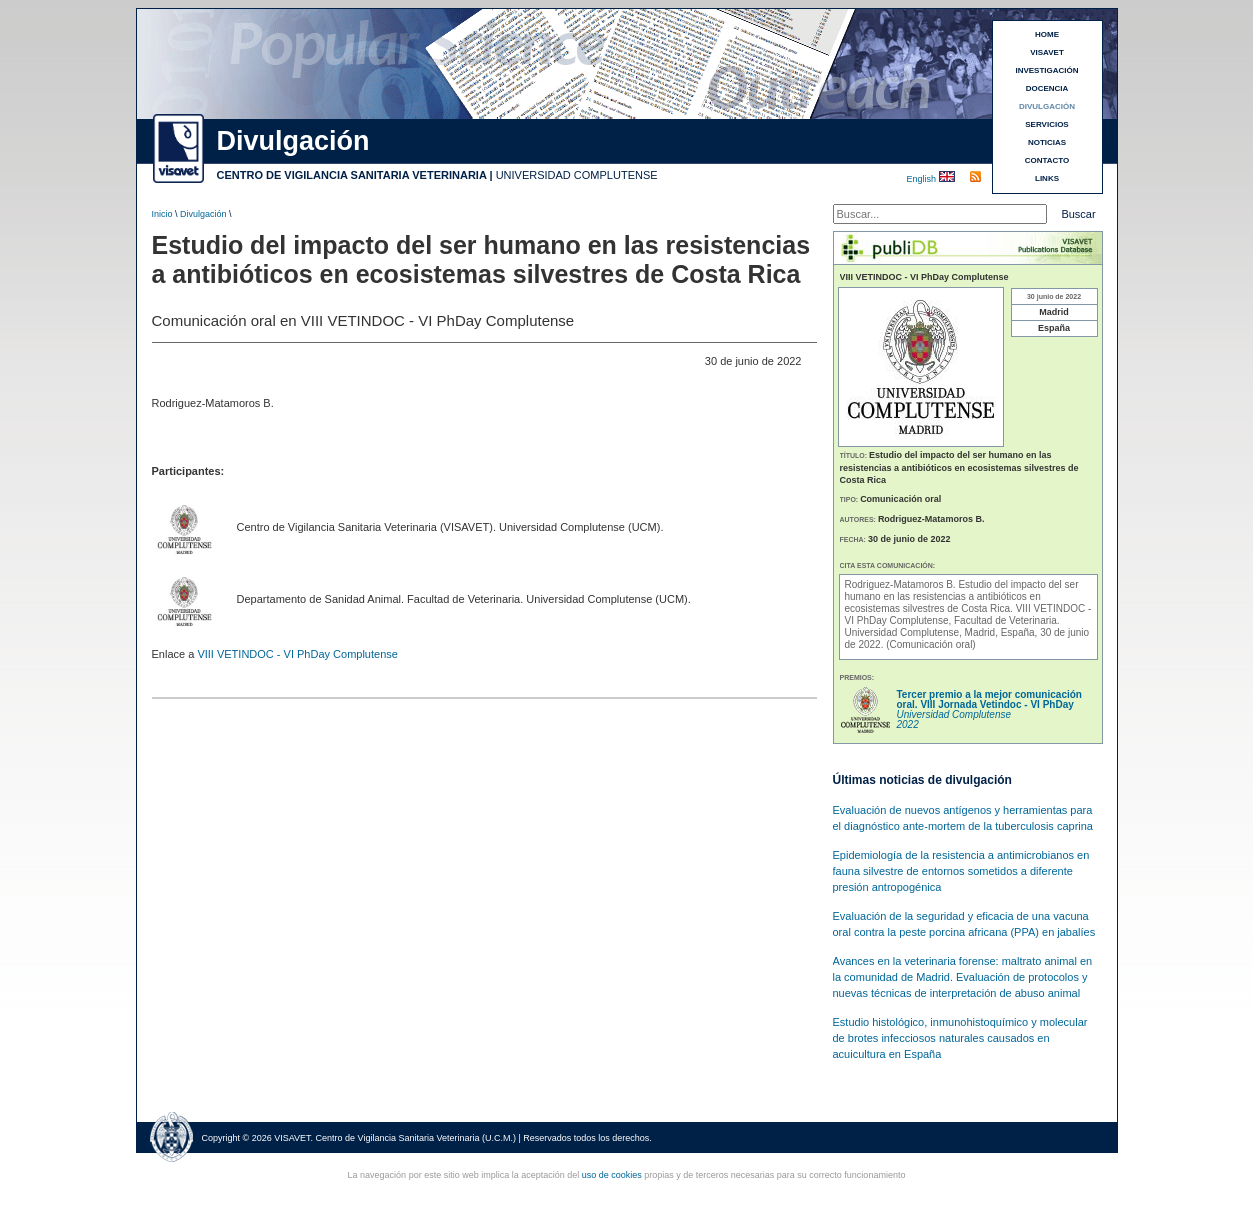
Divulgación (203, 214)
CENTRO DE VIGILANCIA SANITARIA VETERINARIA (352, 175)
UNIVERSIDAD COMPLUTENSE (577, 175)
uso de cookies (612, 1175)
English (923, 179)
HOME (1047, 34)
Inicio (162, 214)
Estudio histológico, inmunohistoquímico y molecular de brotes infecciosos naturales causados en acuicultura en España (960, 1038)
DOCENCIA (1047, 88)
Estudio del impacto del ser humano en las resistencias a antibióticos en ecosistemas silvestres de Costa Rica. (962, 596)
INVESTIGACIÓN (1046, 70)
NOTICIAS (1047, 142)
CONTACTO (1047, 160)
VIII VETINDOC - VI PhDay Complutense (297, 654)
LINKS (1047, 178)
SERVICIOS (1046, 124)
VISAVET (1047, 52)
